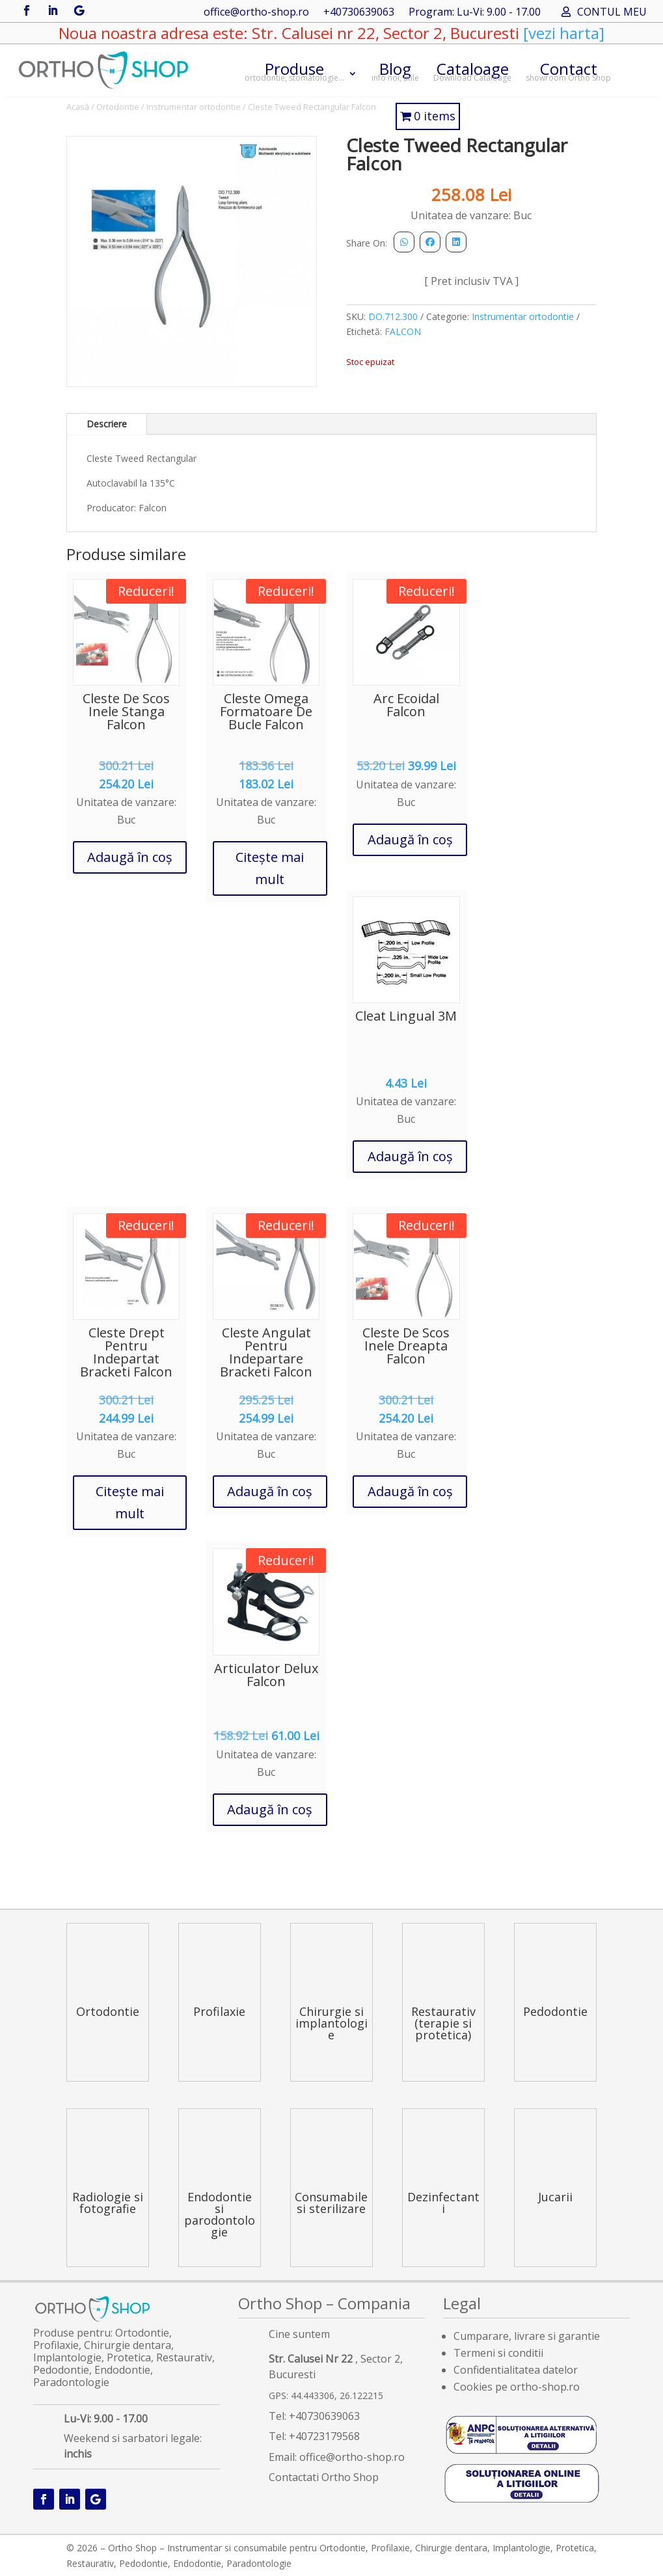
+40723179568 (324, 2436)
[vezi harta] (561, 33)
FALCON (403, 331)
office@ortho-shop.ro (256, 13)
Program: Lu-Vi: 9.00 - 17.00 (475, 13)
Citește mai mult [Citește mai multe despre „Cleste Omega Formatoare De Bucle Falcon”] (270, 868)
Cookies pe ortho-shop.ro (516, 2387)
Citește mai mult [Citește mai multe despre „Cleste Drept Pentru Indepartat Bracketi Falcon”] (130, 1502)
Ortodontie (117, 107)
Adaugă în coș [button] (129, 857)
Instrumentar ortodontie (193, 107)
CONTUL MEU (612, 13)
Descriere (107, 424)
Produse (294, 70)
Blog (395, 70)
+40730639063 (358, 13)
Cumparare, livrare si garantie (526, 2336)
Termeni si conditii (498, 2353)
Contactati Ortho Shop (324, 2477)
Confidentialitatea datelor (515, 2370)
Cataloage (472, 70)
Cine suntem (299, 2334)
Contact (568, 70)
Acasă (77, 107)
